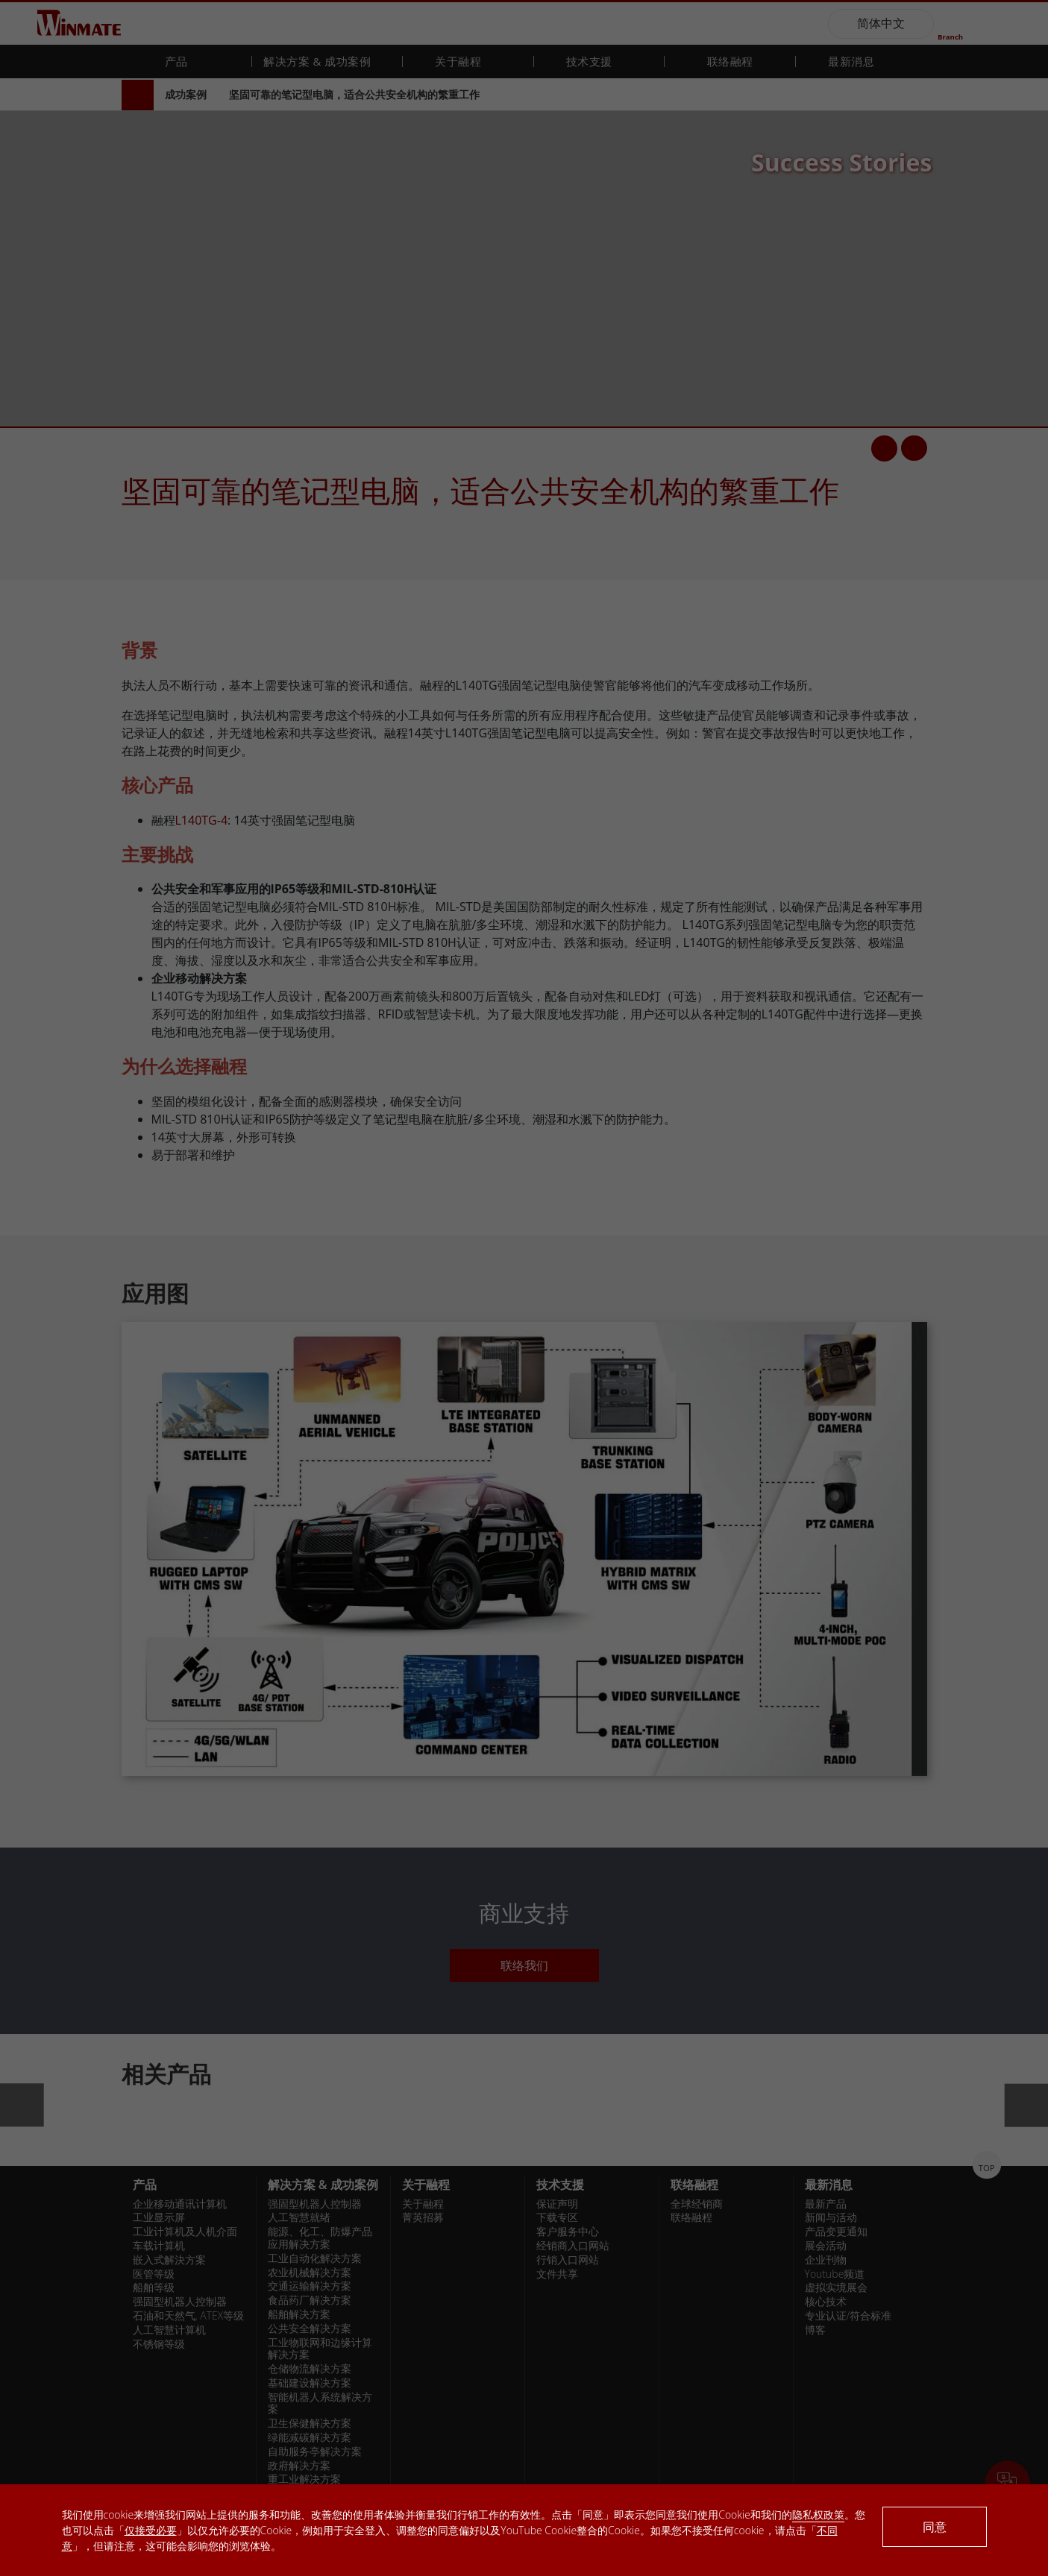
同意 (935, 2527)
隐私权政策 (818, 2514)
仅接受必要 (151, 2530)
